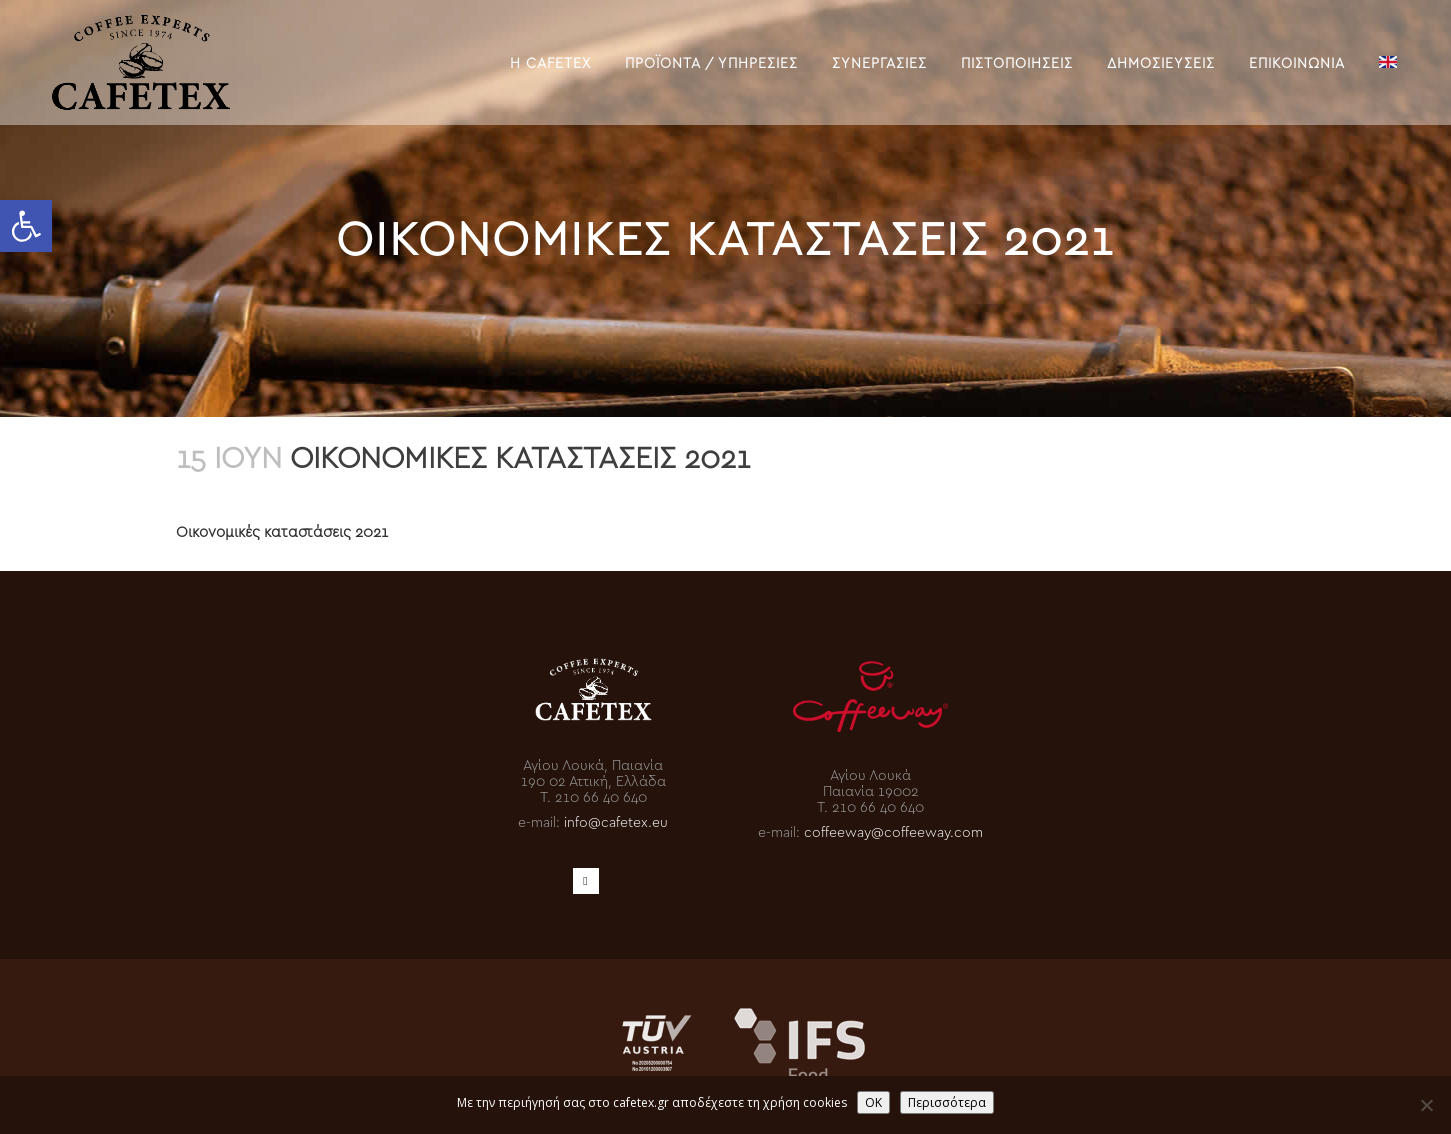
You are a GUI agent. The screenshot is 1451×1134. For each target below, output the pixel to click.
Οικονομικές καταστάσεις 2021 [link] (282, 531)
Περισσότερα (947, 1102)
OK (873, 1102)
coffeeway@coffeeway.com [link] (893, 830)
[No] (1426, 1105)
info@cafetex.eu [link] (616, 820)
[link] (26, 226)
